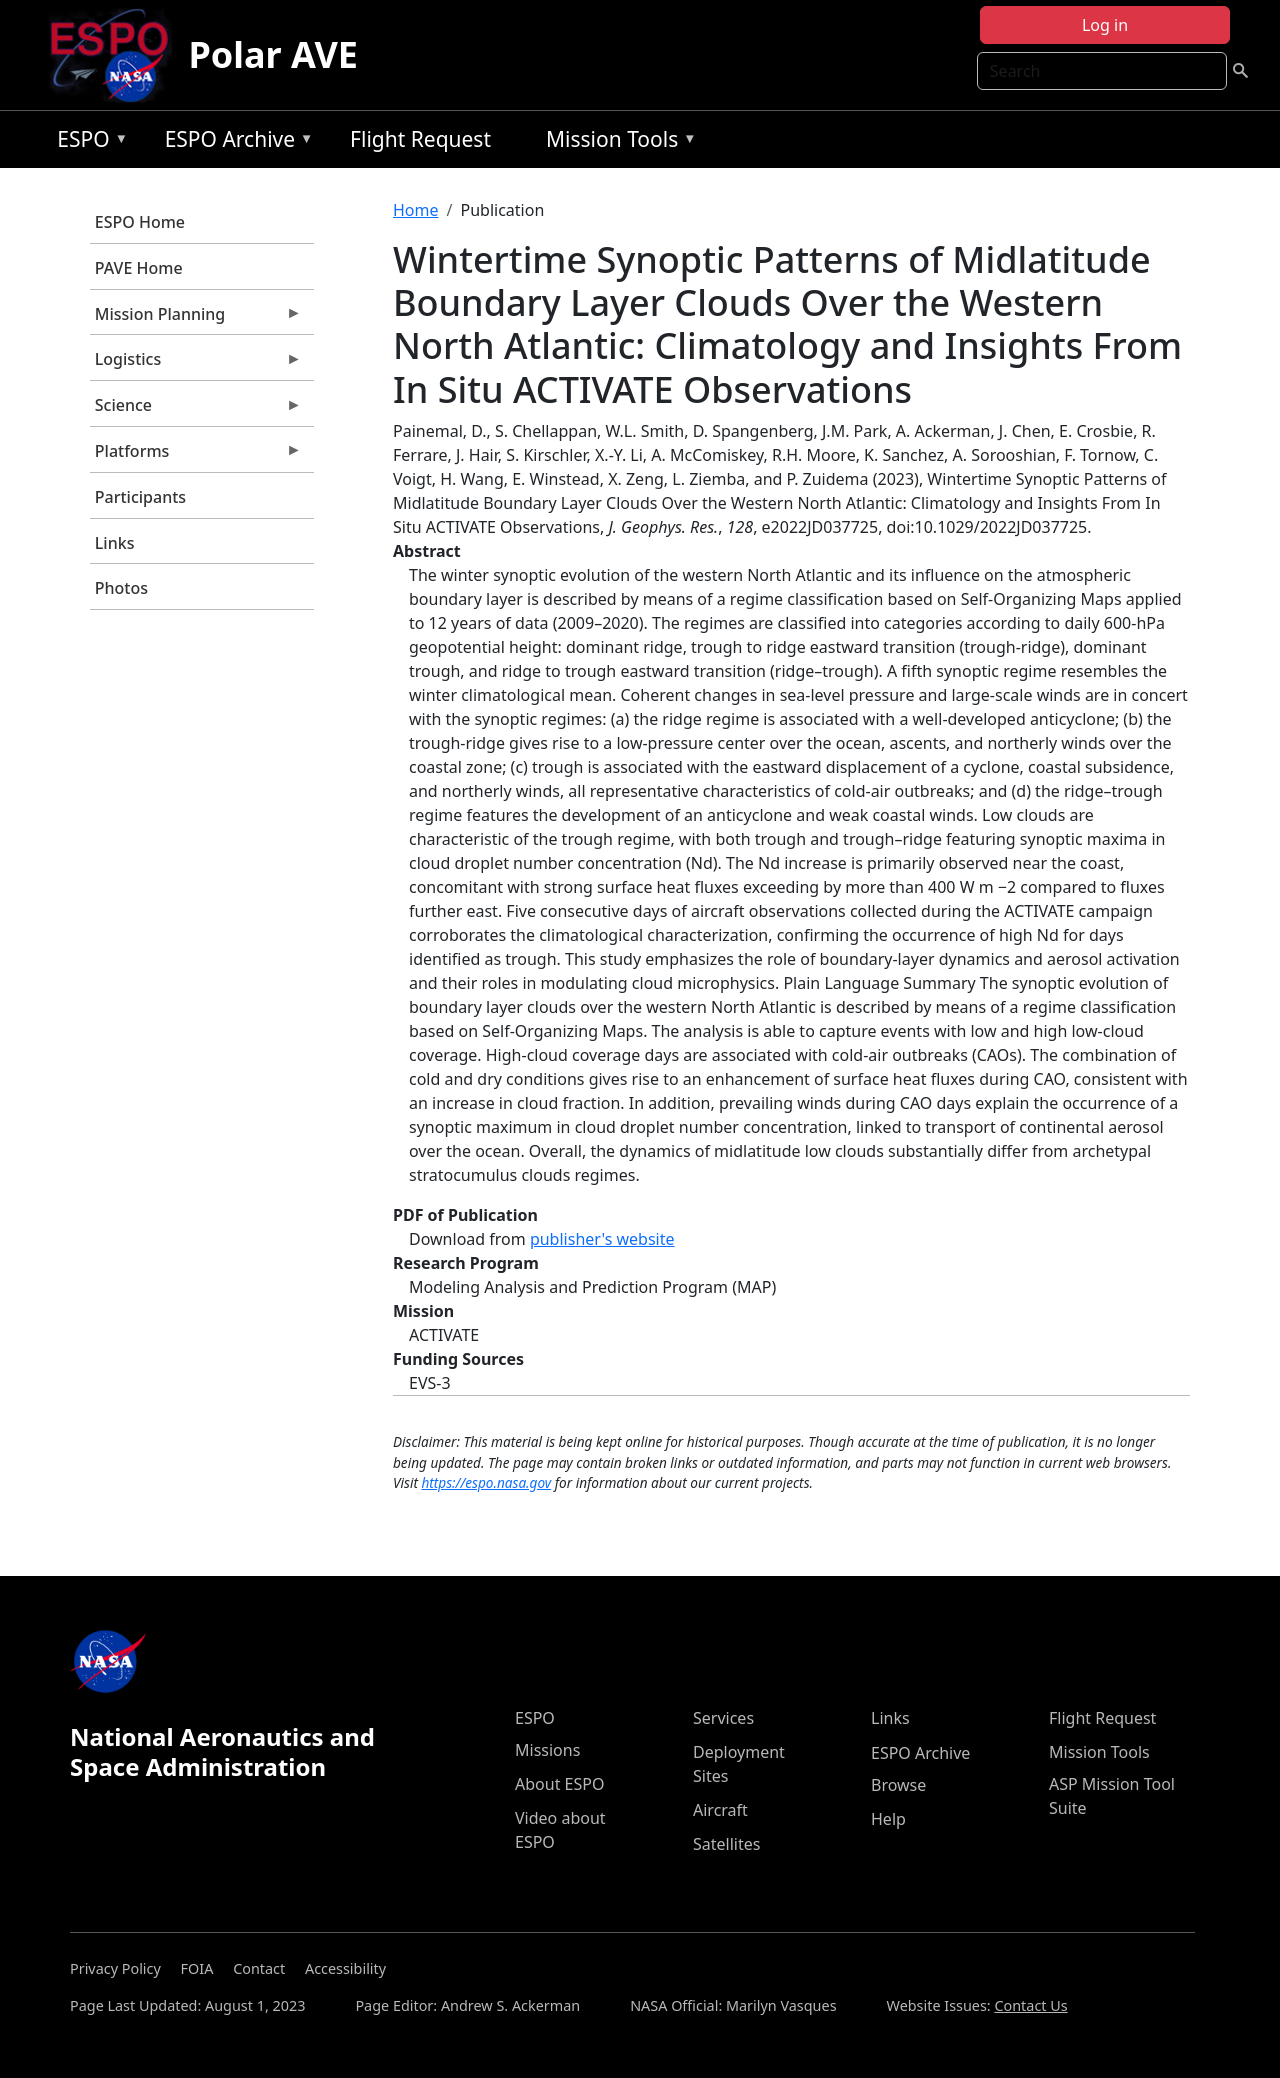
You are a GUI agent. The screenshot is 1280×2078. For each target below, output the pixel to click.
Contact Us (1030, 2005)
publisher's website (602, 1239)
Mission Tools (616, 142)
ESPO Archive (234, 142)
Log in (1105, 25)
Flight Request (420, 139)
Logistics (196, 364)
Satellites (726, 1844)
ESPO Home (140, 222)
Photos (121, 588)
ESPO (87, 142)
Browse (898, 1785)
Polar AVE (273, 54)
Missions (547, 1750)
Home (416, 210)
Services (723, 1718)
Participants (140, 497)
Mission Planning (196, 319)
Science (196, 410)
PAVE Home (139, 268)
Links (115, 543)
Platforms (196, 456)
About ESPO (559, 1784)
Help (888, 1819)
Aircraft (720, 1810)
